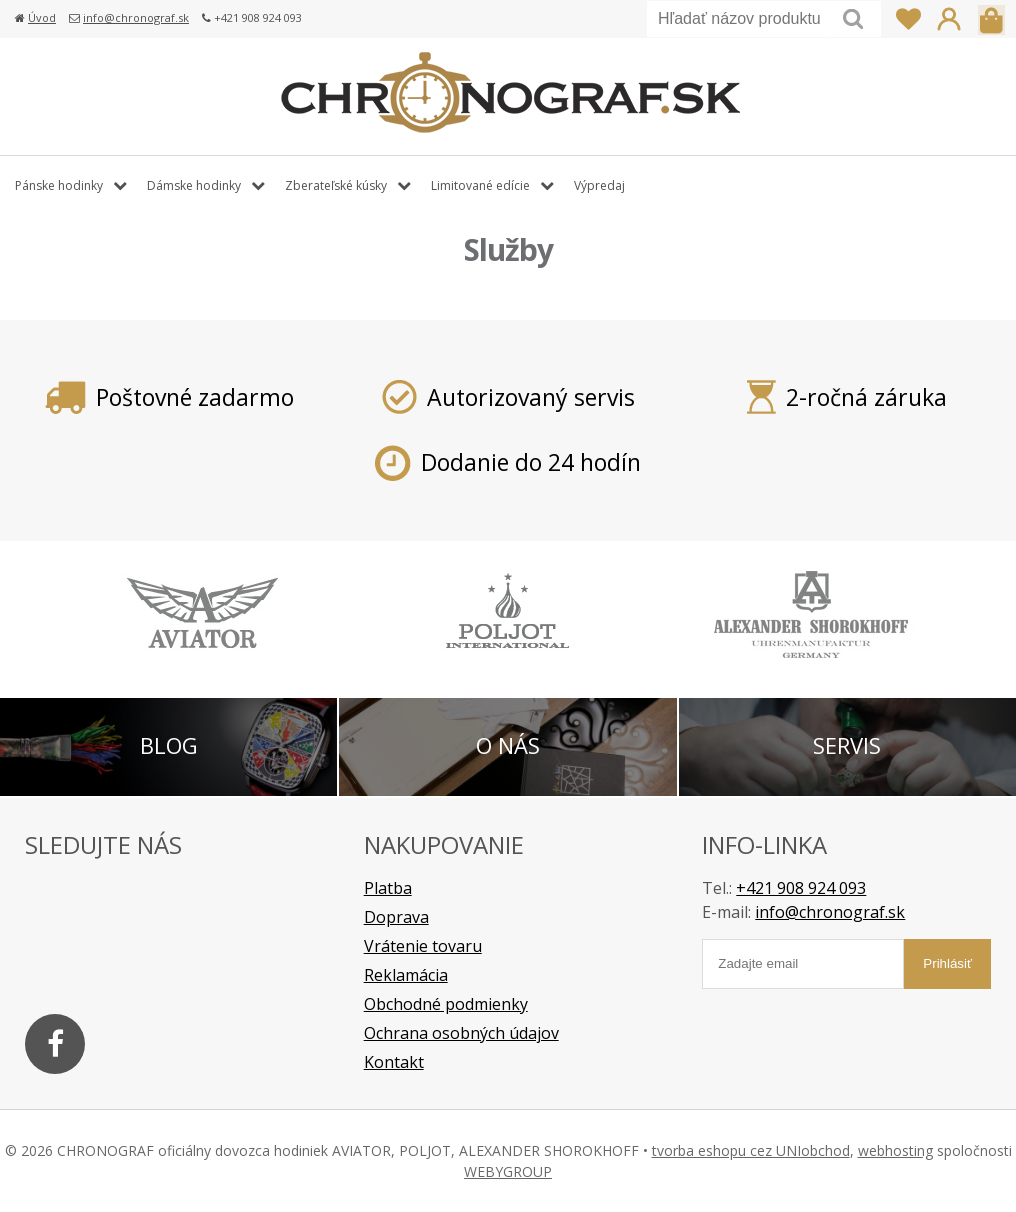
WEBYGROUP (508, 1171)
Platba (388, 888)
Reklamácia (406, 975)
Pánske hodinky (59, 185)
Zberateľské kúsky (336, 185)
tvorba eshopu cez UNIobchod (751, 1150)
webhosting (895, 1150)
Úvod (42, 17)
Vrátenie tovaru (423, 946)
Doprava (396, 917)
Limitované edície (480, 185)
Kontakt (394, 1062)
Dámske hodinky (194, 185)
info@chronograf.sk (136, 17)
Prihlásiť (949, 19)
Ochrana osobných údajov (461, 1033)
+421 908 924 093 (801, 888)
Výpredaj (599, 185)
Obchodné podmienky (446, 1004)
